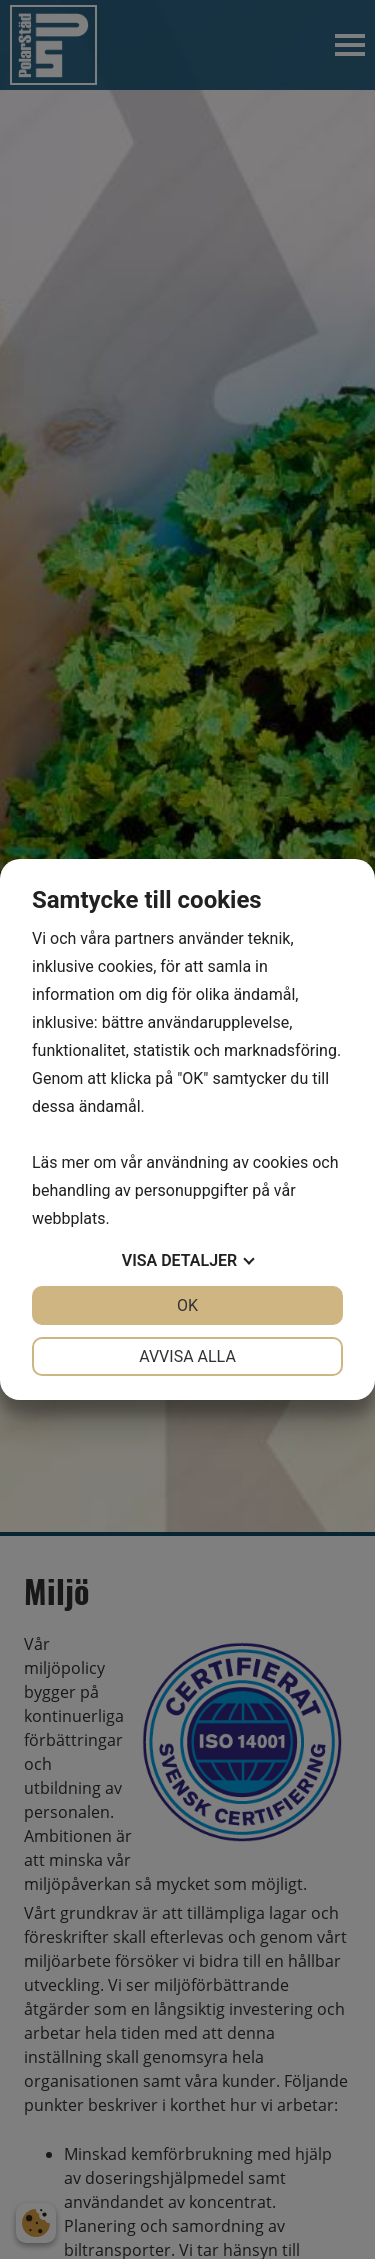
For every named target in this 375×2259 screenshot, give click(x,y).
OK (187, 1305)
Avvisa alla (187, 1356)
